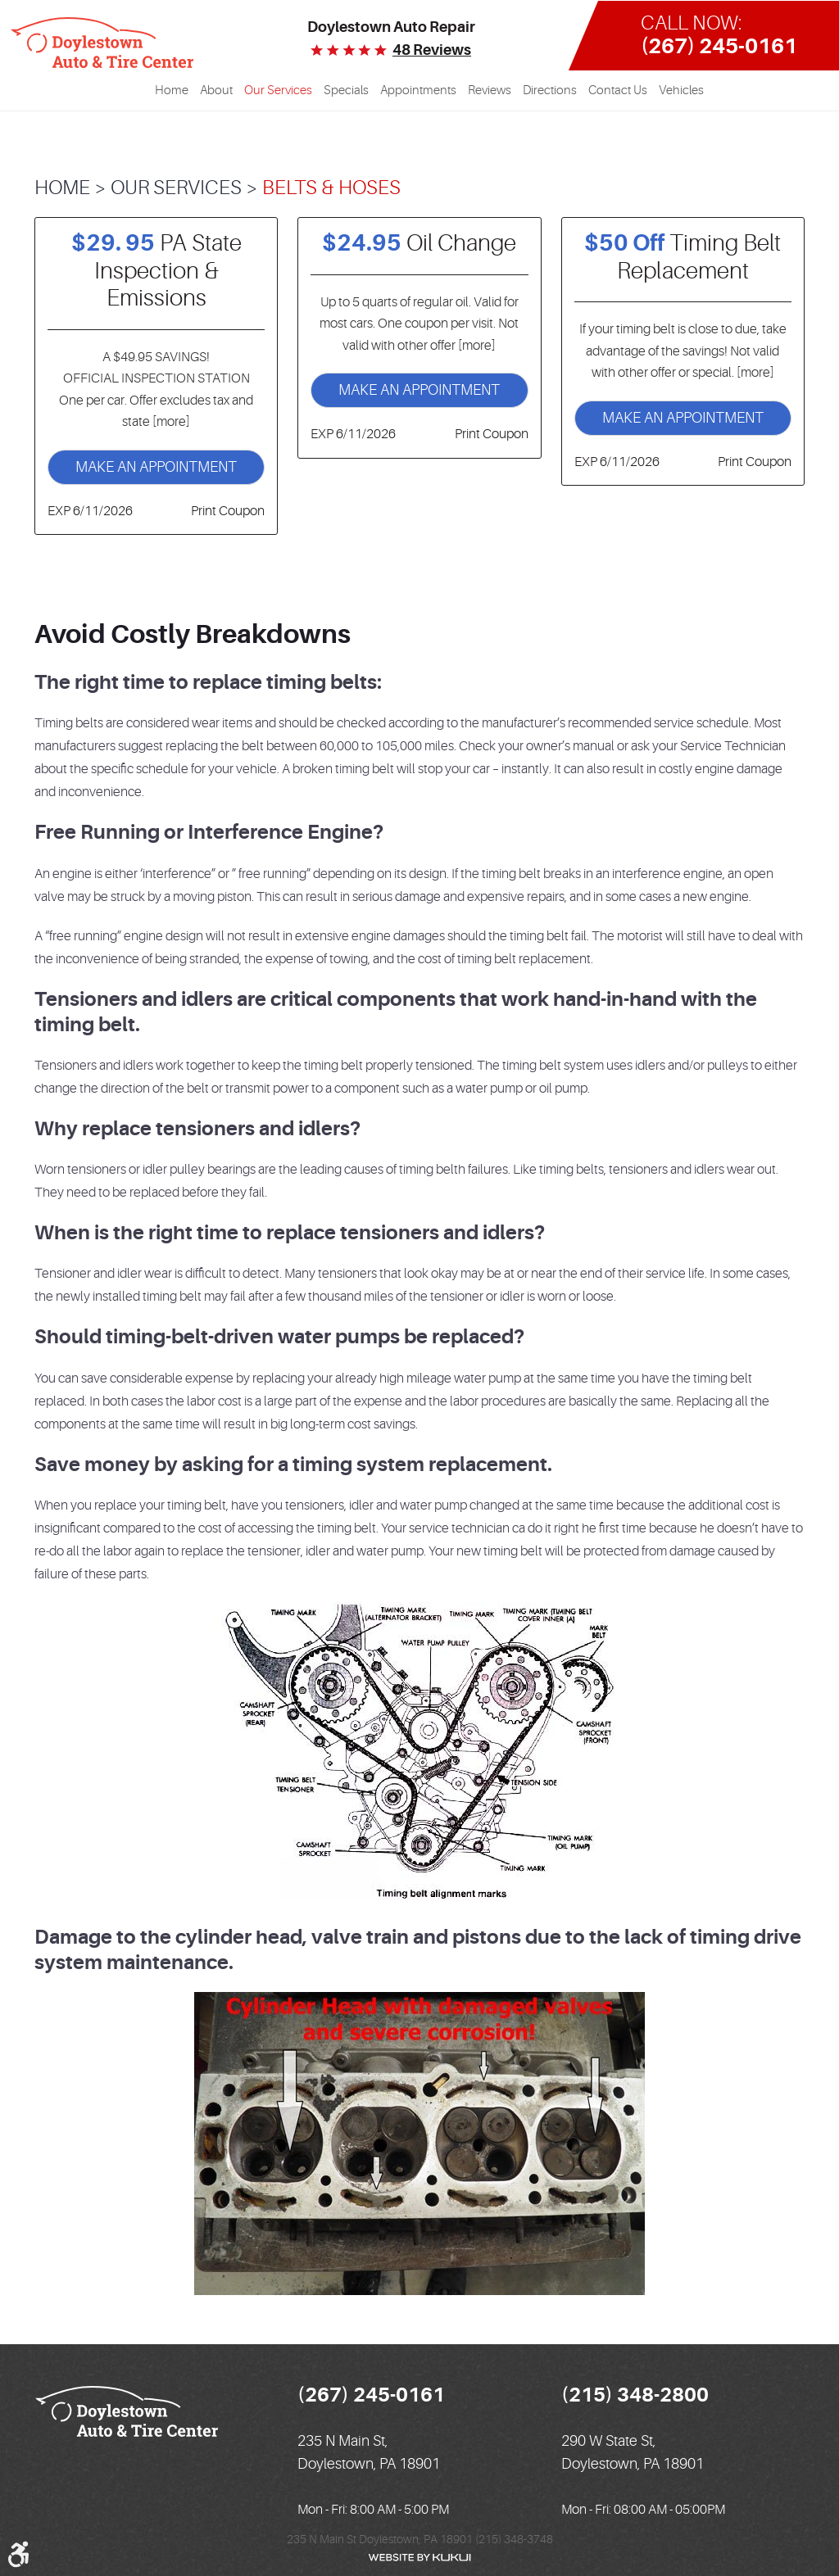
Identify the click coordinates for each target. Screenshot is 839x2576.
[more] (170, 421)
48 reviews (431, 50)
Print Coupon (228, 511)
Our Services (278, 90)
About (216, 90)
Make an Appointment (156, 467)
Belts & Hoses (331, 188)
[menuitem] (171, 90)
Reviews (489, 90)
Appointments (418, 90)
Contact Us (617, 90)
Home (171, 90)
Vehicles (681, 90)
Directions (550, 90)
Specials (346, 90)
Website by (419, 2557)
